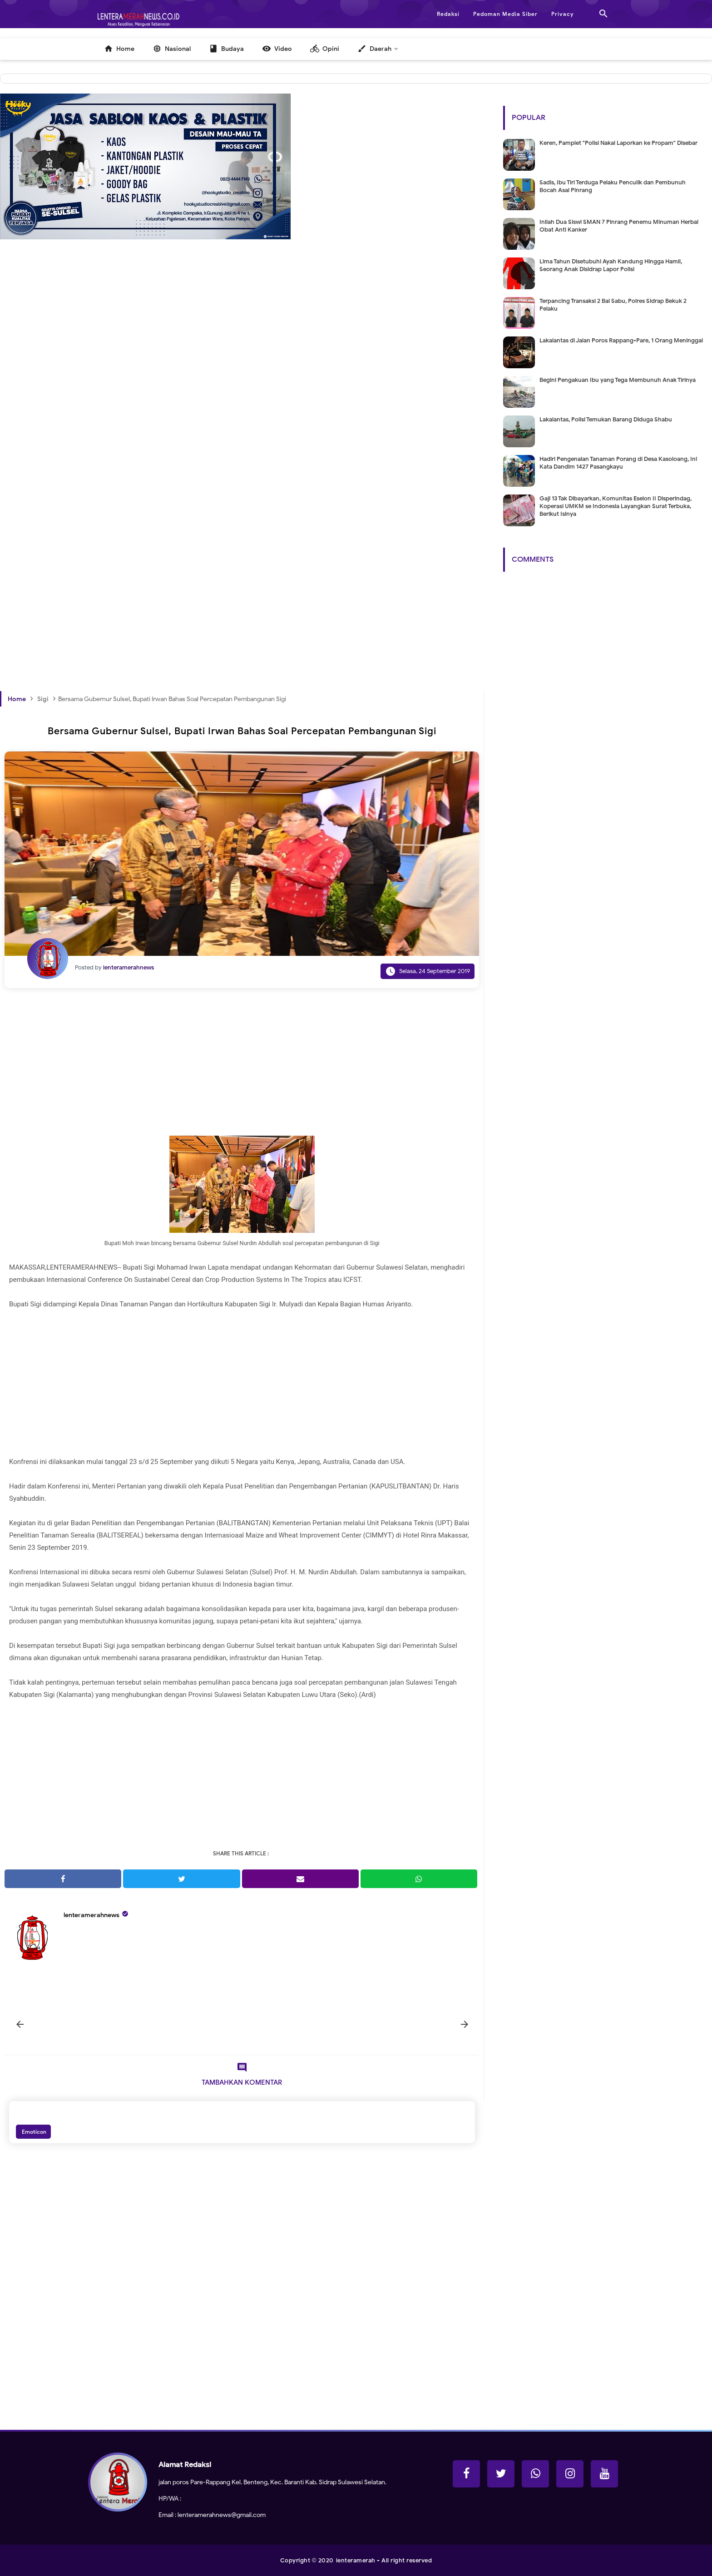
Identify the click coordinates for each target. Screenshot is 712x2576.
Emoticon (33, 2131)
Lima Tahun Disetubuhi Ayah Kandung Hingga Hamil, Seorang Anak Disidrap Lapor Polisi (610, 265)
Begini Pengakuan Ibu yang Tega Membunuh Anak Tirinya (617, 380)
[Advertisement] (242, 402)
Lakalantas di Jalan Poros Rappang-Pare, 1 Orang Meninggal (621, 340)
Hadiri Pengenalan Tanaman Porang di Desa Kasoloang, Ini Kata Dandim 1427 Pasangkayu (618, 462)
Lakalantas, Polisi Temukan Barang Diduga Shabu (605, 419)
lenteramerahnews (91, 1915)
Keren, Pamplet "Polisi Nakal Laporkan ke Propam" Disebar (618, 143)
